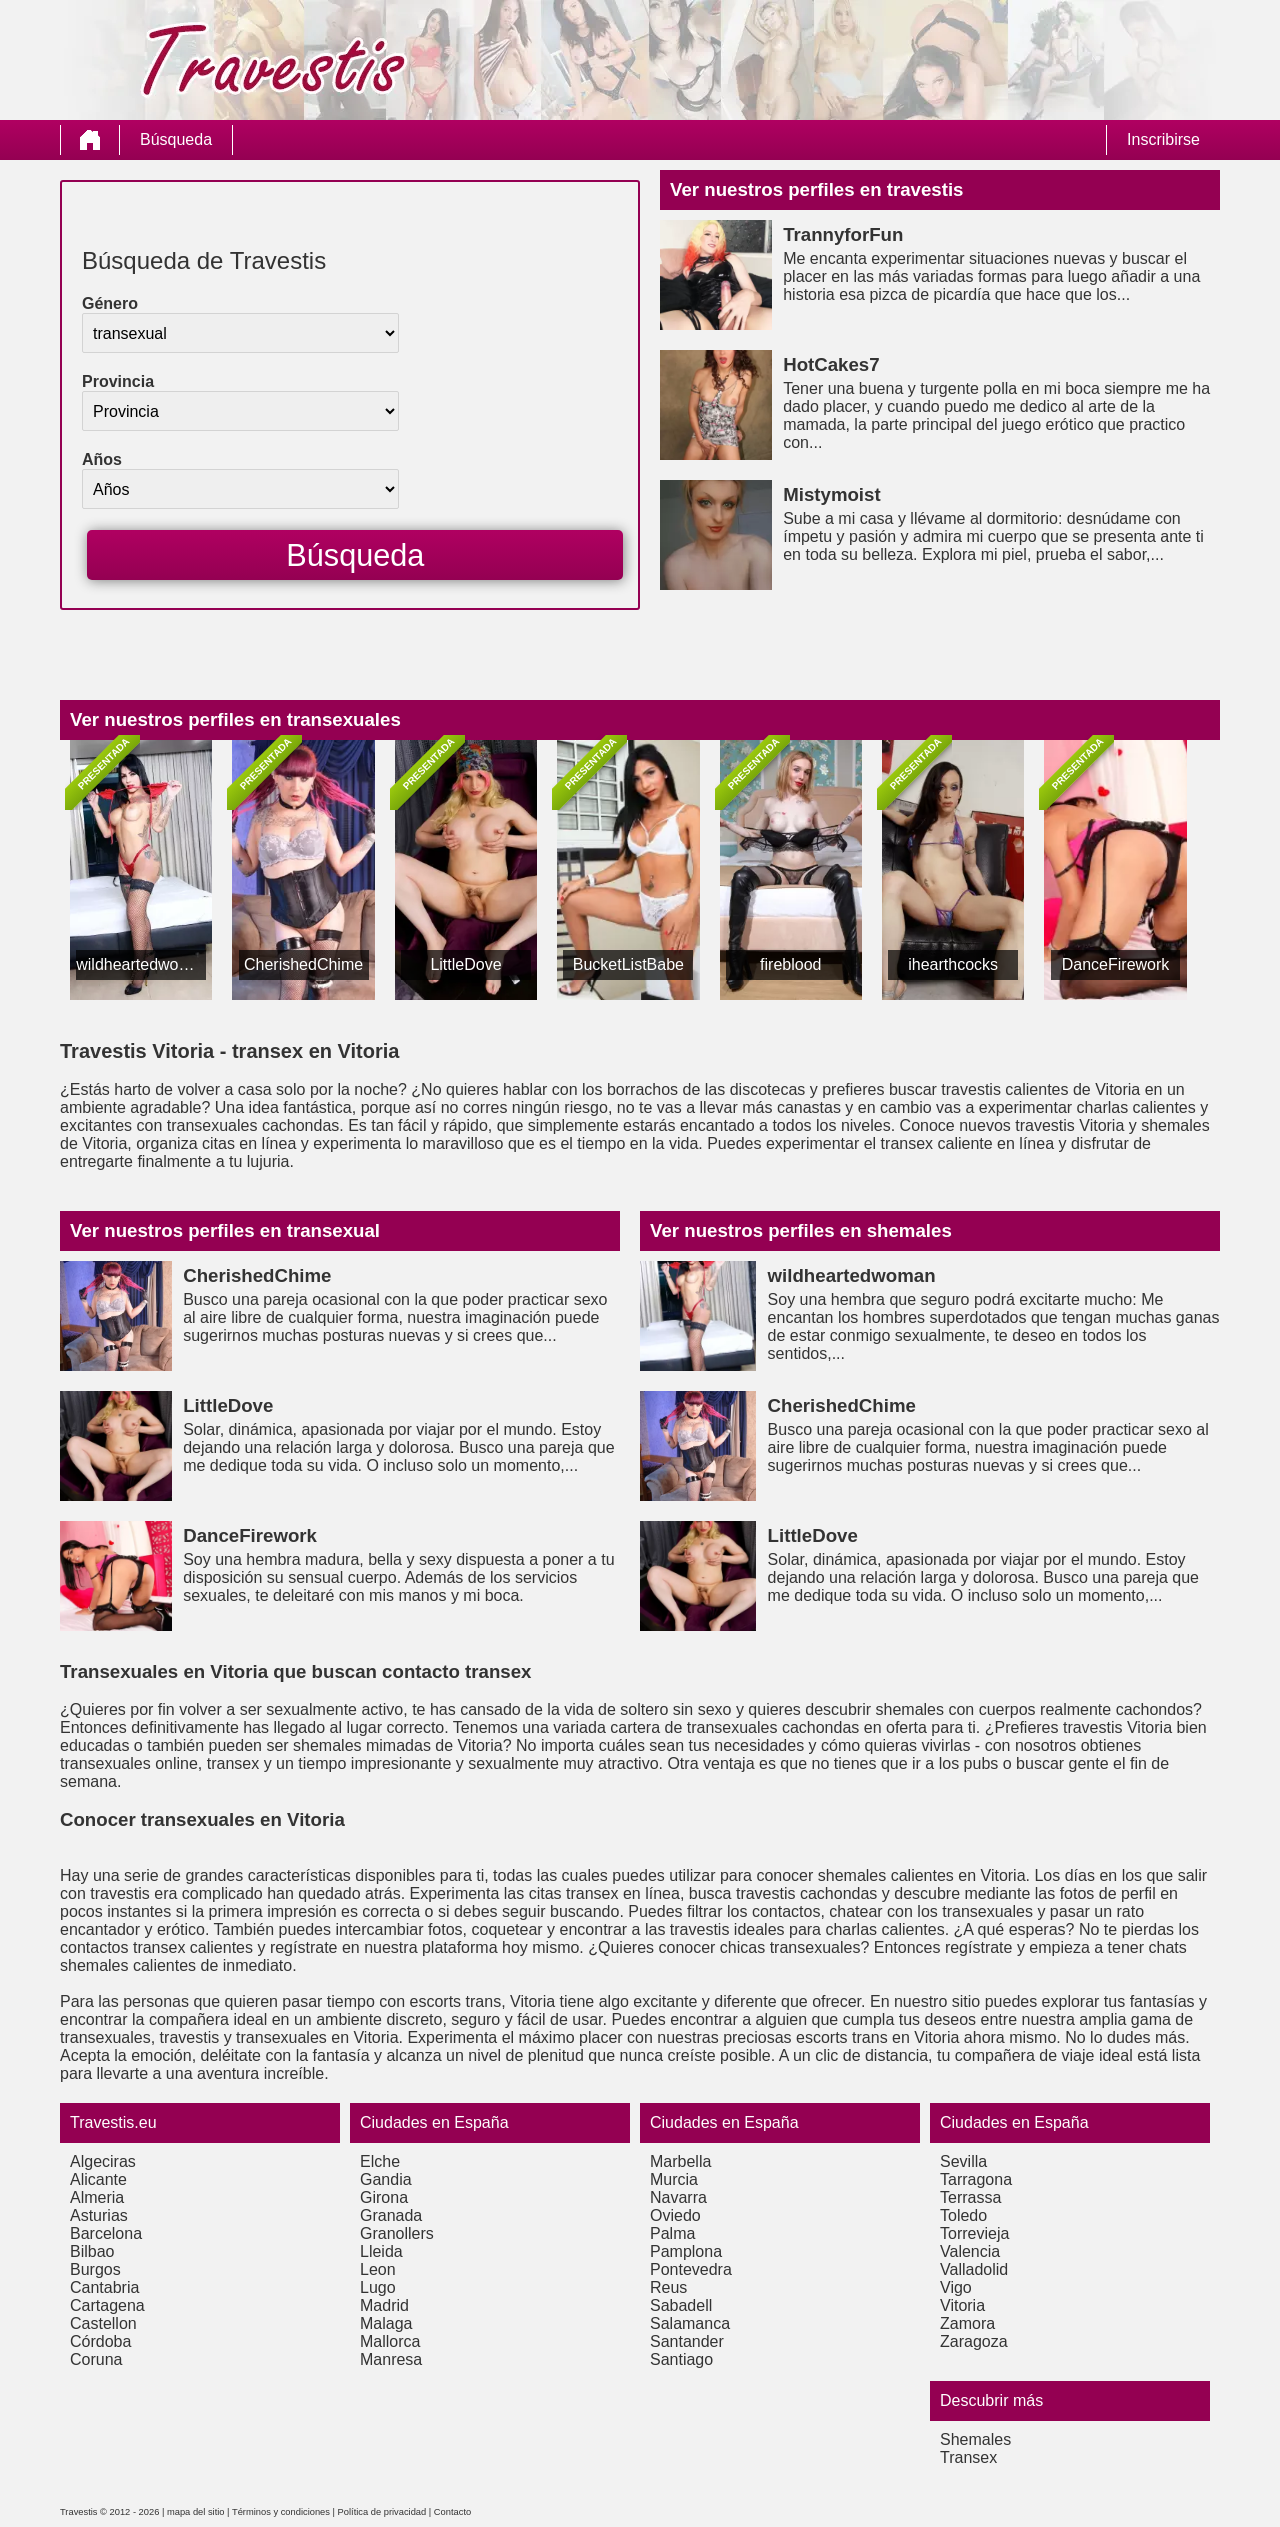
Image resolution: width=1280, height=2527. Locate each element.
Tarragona (976, 2179)
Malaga (386, 2323)
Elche (380, 2161)
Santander (687, 2341)
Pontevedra (691, 2269)
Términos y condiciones (281, 2512)
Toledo (963, 2215)
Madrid (384, 2305)
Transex (968, 2457)
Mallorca (390, 2341)
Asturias (99, 2215)
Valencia (970, 2251)
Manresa (391, 2359)
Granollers (397, 2233)
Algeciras (103, 2161)
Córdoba (100, 2341)
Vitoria (962, 2305)
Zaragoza (974, 2341)
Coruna (96, 2359)
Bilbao (92, 2251)
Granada (391, 2215)
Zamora (967, 2323)
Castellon (103, 2323)
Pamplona (686, 2251)
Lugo (378, 2287)
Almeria (97, 2197)
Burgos (95, 2269)
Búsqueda (176, 139)
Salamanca (690, 2323)
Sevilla (963, 2161)
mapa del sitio (196, 2512)
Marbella (680, 2161)
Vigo (956, 2287)
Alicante (98, 2179)
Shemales (975, 2439)
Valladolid (974, 2269)
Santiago (681, 2359)
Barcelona (106, 2233)
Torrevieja (974, 2233)
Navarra (678, 2197)
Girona (384, 2197)
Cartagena (107, 2305)
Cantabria (104, 2287)
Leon (378, 2269)
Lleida (381, 2251)
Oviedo (675, 2215)
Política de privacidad (382, 2512)
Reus (668, 2287)
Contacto (452, 2512)
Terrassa (970, 2197)
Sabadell (681, 2305)
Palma (672, 2233)
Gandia (386, 2179)
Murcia (674, 2179)
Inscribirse (1163, 139)
